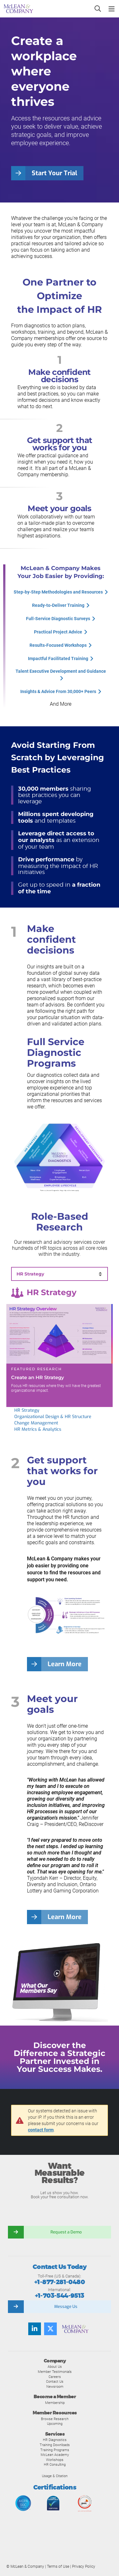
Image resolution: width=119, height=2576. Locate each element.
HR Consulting (55, 2464)
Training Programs (54, 2450)
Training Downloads (55, 2445)
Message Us (65, 2306)
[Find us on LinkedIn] (34, 2328)
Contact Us (54, 2381)
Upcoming (55, 2423)
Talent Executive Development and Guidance (61, 671)
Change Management (36, 1423)
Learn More (65, 1664)
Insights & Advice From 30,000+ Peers (58, 691)
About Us (55, 2366)
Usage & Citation (55, 2476)
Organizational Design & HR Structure (52, 1417)
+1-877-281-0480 (59, 2282)
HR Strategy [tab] (30, 1274)
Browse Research (55, 2419)
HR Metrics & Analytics (37, 1429)
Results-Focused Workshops (58, 645)
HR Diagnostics (55, 2440)
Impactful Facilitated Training (58, 658)
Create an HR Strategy (37, 1377)
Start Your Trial (54, 173)
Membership (55, 2402)
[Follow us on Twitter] (50, 2328)
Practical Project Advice (58, 631)
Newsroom (54, 2386)
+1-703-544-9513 (59, 2295)
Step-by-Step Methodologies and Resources (58, 591)
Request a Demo (66, 2232)
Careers (55, 2376)
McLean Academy (55, 2454)
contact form (41, 2129)
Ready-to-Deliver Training (58, 605)
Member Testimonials (55, 2371)
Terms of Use (58, 2566)
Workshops (54, 2459)
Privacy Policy (83, 2566)
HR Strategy (26, 1410)
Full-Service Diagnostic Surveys (58, 618)
